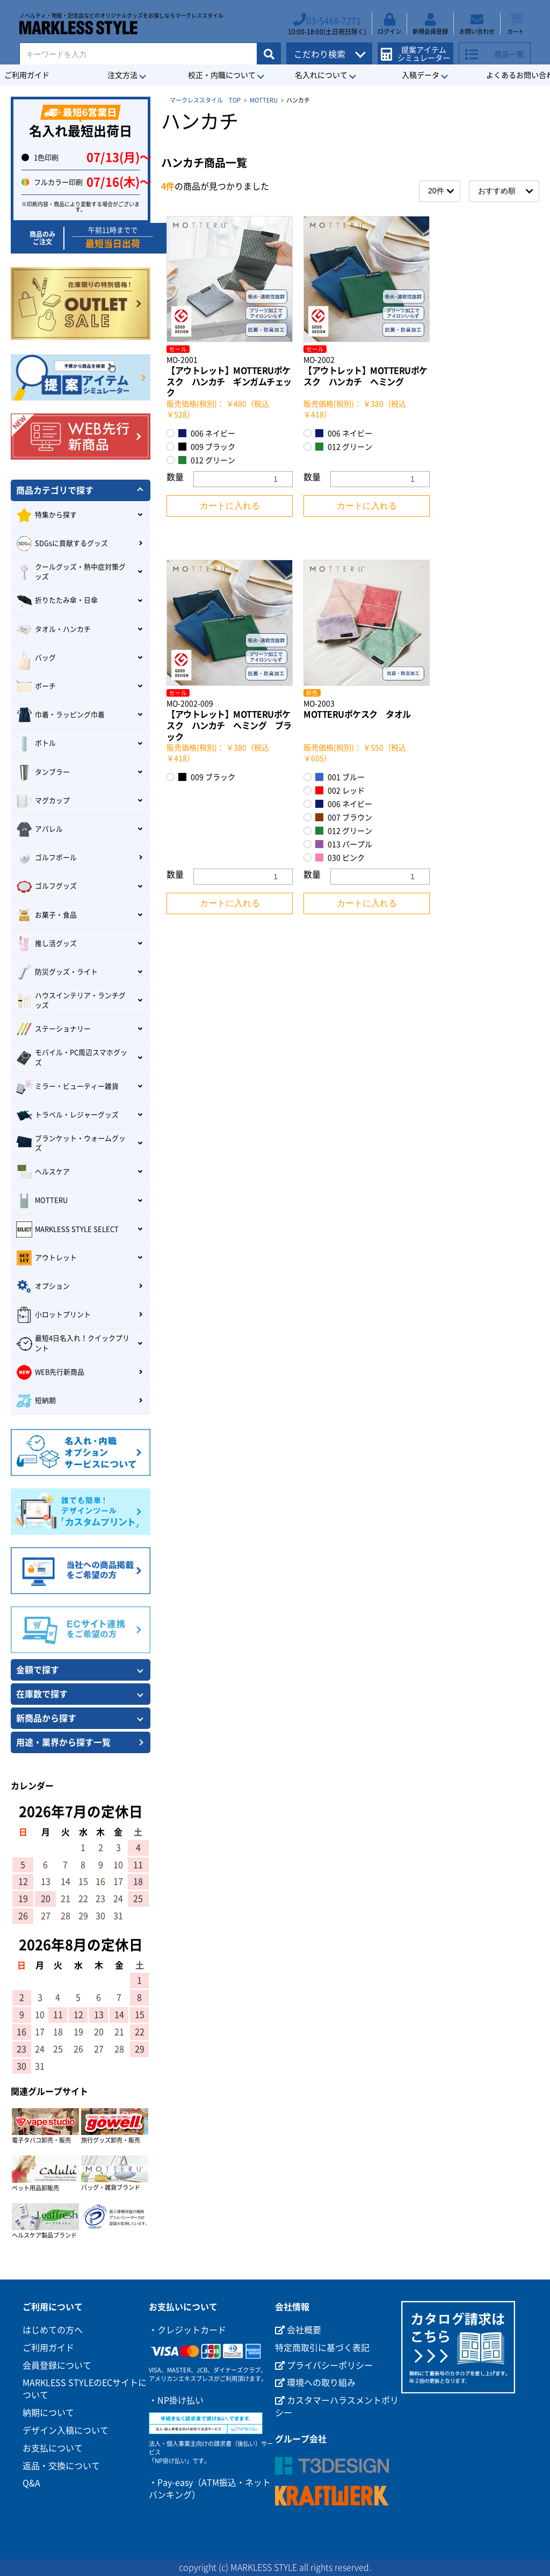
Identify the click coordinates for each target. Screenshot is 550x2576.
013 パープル (343, 844)
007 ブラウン (343, 817)
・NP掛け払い (176, 2400)
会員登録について (57, 2365)
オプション (43, 1286)
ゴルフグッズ (46, 887)
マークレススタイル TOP (205, 100)
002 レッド (340, 790)
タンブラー (43, 772)
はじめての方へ (53, 2330)
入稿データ (420, 75)
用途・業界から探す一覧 (63, 1742)
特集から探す (46, 515)
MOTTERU (264, 100)
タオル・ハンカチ (53, 629)
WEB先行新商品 (50, 1372)
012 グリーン (206, 460)
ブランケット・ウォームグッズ (71, 1143)
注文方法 (122, 75)
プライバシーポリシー (324, 2365)
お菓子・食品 (46, 915)
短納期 (36, 1401)
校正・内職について (222, 75)
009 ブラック (206, 447)
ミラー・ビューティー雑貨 (67, 1087)
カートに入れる (230, 505)
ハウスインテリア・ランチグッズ (71, 1000)
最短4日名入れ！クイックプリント (72, 1343)
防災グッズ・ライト (57, 972)
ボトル (36, 744)
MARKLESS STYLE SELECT (67, 1229)
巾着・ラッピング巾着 (60, 715)
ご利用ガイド (48, 2347)
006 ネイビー (206, 433)
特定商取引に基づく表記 (322, 2347)
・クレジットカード (187, 2330)
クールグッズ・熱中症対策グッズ (71, 571)
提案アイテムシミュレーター (419, 49)
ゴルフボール (46, 858)
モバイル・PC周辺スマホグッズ (71, 1057)
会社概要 (298, 2330)
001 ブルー (340, 777)
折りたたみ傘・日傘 (57, 601)
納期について (48, 2412)
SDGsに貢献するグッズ (62, 544)
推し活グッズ (46, 944)
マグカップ (43, 801)
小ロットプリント (53, 1315)
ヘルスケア (43, 1172)
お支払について (53, 2448)
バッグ (36, 658)
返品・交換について (61, 2466)
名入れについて (321, 75)
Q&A (31, 2483)
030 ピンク (340, 857)
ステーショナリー (53, 1029)
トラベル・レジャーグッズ (67, 1115)
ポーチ (36, 686)
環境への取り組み (315, 2382)
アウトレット (46, 1258)
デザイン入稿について (65, 2430)
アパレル (39, 829)
